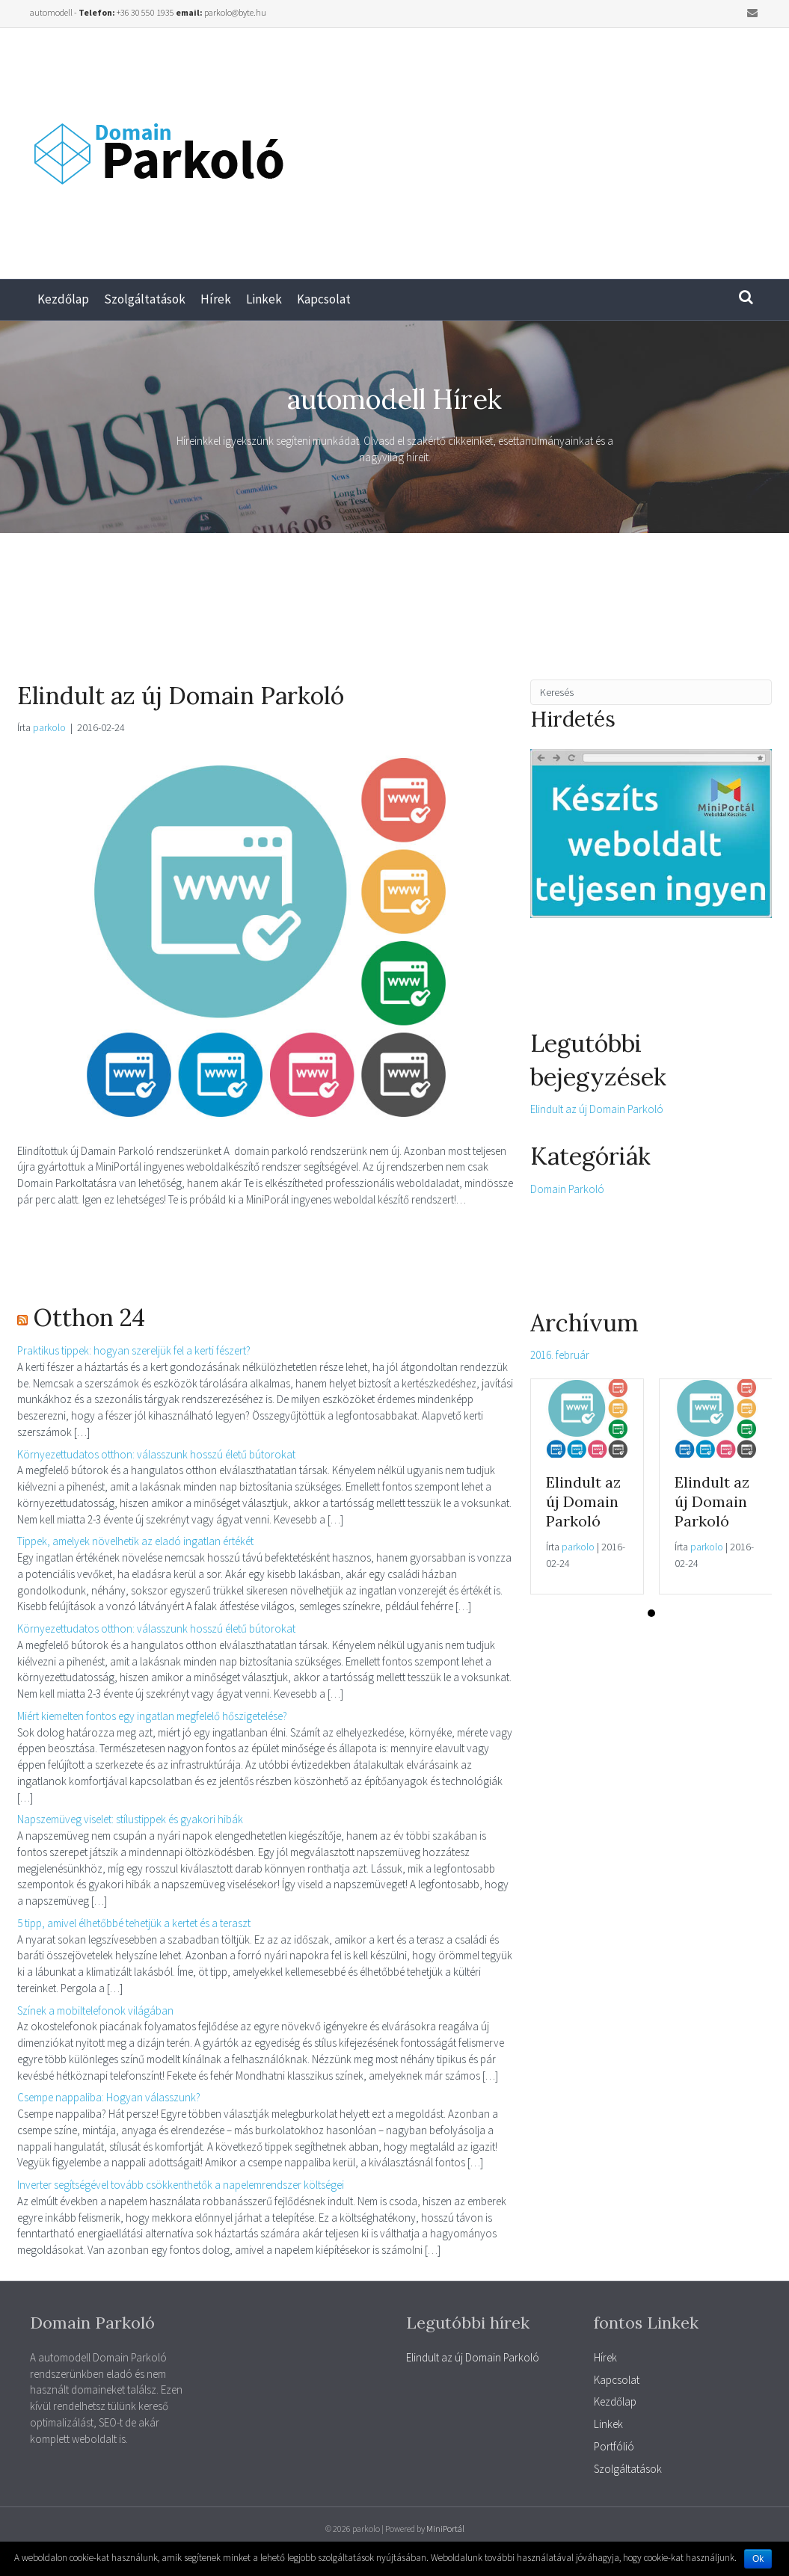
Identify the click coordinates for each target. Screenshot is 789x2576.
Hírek (215, 299)
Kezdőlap (63, 299)
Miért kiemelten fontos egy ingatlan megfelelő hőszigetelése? (152, 1716)
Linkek (264, 299)
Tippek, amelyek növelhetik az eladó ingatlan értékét (135, 1541)
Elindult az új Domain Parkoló (180, 695)
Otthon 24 (89, 1317)
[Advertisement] (592, 147)
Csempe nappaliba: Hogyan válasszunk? (108, 2097)
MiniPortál (445, 2528)
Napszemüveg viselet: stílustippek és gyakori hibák (130, 1819)
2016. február (559, 1355)
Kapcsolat (324, 299)
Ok (758, 2559)
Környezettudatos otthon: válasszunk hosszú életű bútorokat (156, 1454)
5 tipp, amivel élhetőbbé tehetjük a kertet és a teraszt (134, 1923)
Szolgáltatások (144, 299)
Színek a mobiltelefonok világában (95, 2010)
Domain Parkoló (567, 1189)
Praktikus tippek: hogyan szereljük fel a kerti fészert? (134, 1350)
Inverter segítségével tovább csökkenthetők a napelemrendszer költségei (180, 2185)
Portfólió (614, 2446)
